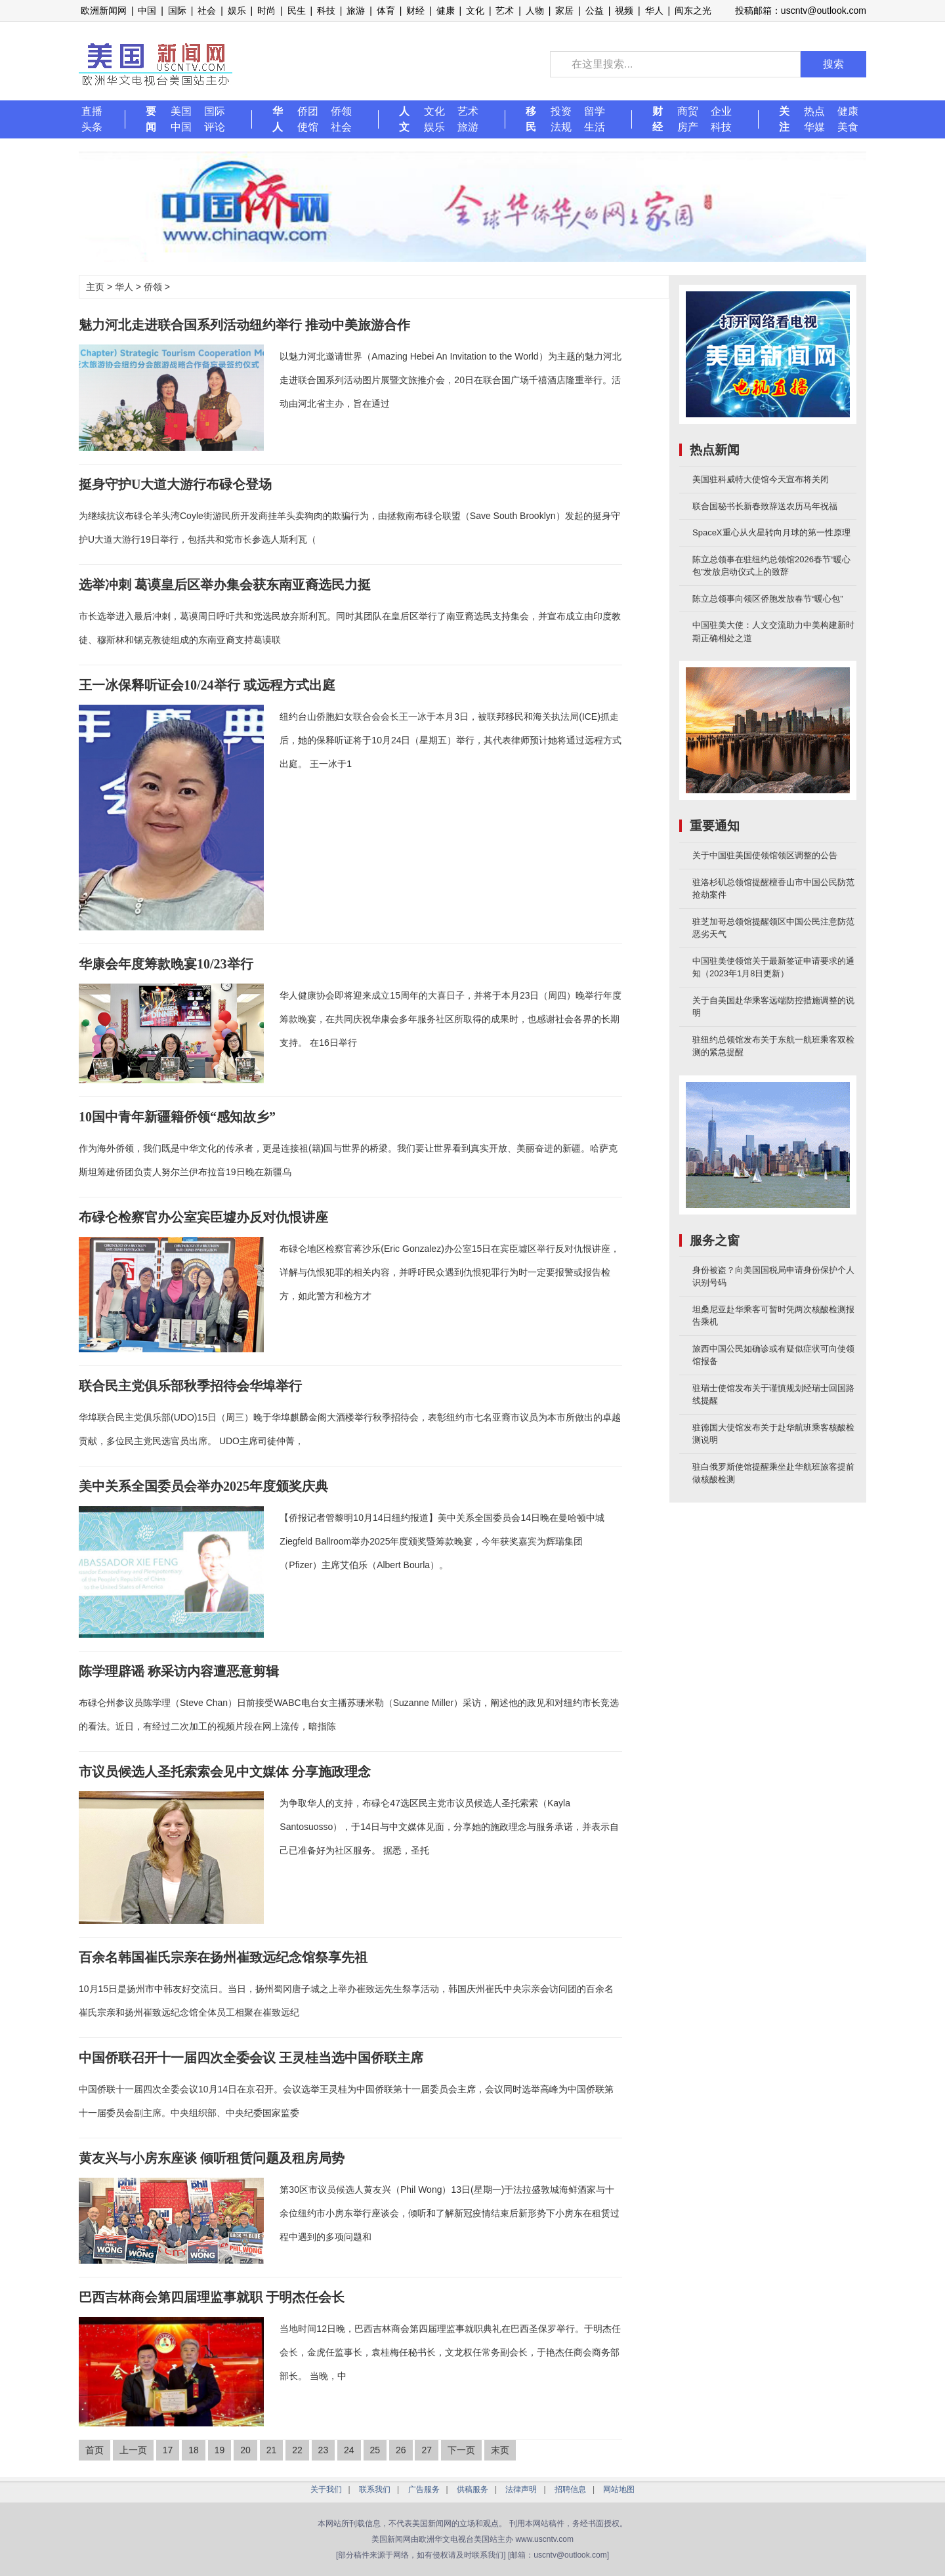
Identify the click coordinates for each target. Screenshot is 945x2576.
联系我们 (374, 2489)
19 (220, 2450)
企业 (721, 111)
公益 (594, 10)
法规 (561, 127)
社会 (207, 10)
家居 (564, 10)
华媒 (814, 127)
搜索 (833, 64)
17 (168, 2450)
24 (349, 2450)
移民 (531, 119)
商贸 (687, 111)
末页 (500, 2450)
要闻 (151, 119)
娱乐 (237, 10)
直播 (91, 111)
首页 (94, 2450)
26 (401, 2450)
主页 (95, 286)
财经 (415, 10)
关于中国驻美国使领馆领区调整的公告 (764, 855)
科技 (326, 10)
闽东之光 (693, 10)
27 (426, 2450)
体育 (386, 10)
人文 (404, 119)
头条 (91, 127)
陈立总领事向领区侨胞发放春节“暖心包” (767, 599)
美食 (847, 127)
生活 (594, 127)
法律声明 (521, 2489)
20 (245, 2450)
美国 (181, 111)
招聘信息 (570, 2489)
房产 (687, 127)
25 (375, 2450)
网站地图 (619, 2489)
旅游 (355, 10)
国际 (177, 10)
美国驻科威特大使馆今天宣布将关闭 (760, 479)
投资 (561, 111)
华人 (654, 10)
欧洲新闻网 (104, 10)
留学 (594, 111)
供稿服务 (472, 2489)
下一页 (461, 2450)
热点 (814, 111)
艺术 (504, 10)
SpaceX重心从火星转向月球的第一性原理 (771, 532)
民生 (296, 10)
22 (297, 2450)
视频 (624, 10)
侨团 (307, 111)
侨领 (341, 111)
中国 (147, 10)
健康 (445, 10)
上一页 (133, 2450)
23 (323, 2450)
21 (271, 2450)
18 (193, 2450)
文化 (475, 10)
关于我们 (326, 2489)
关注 (784, 119)
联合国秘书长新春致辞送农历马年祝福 (764, 506)
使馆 (307, 127)
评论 (214, 127)
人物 (535, 10)
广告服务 (424, 2489)
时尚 (266, 10)
